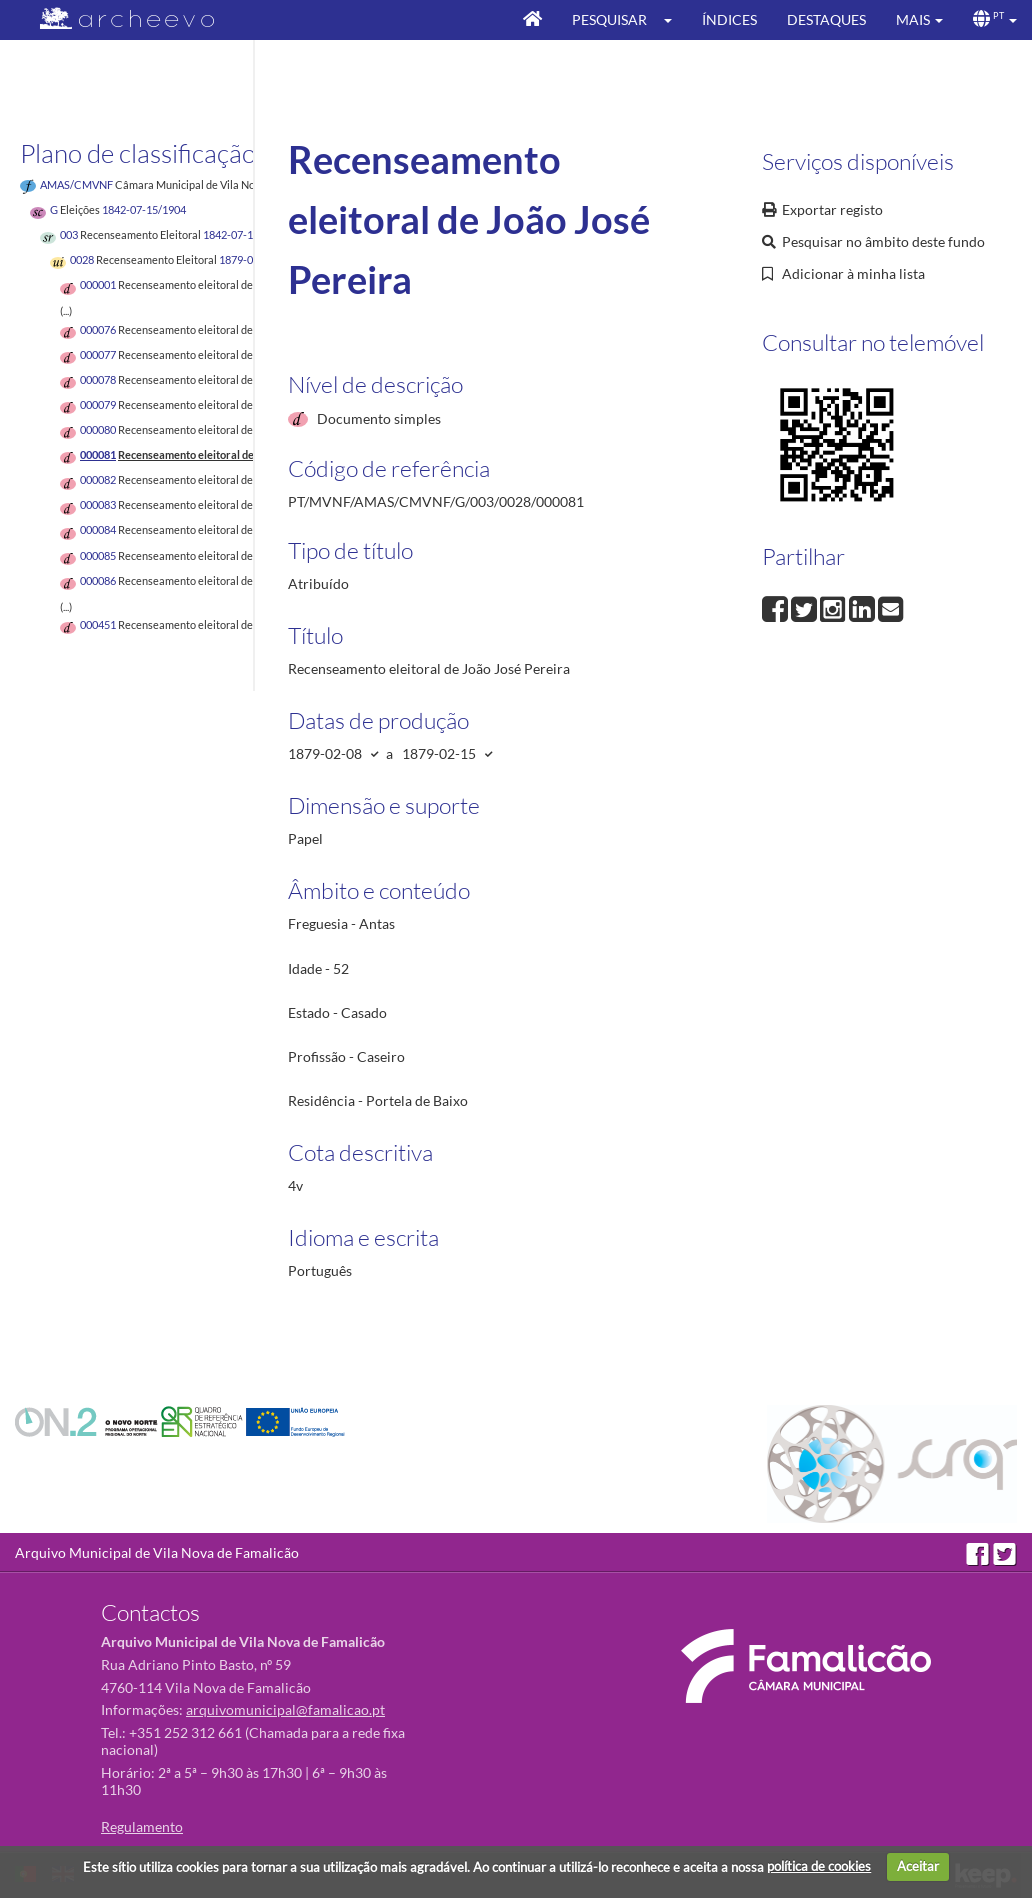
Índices (729, 19)
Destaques (826, 19)
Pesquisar (609, 19)
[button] (674, 20)
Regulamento (142, 1826)
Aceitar (918, 1866)
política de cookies (819, 1866)
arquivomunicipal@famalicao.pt (285, 1709)
